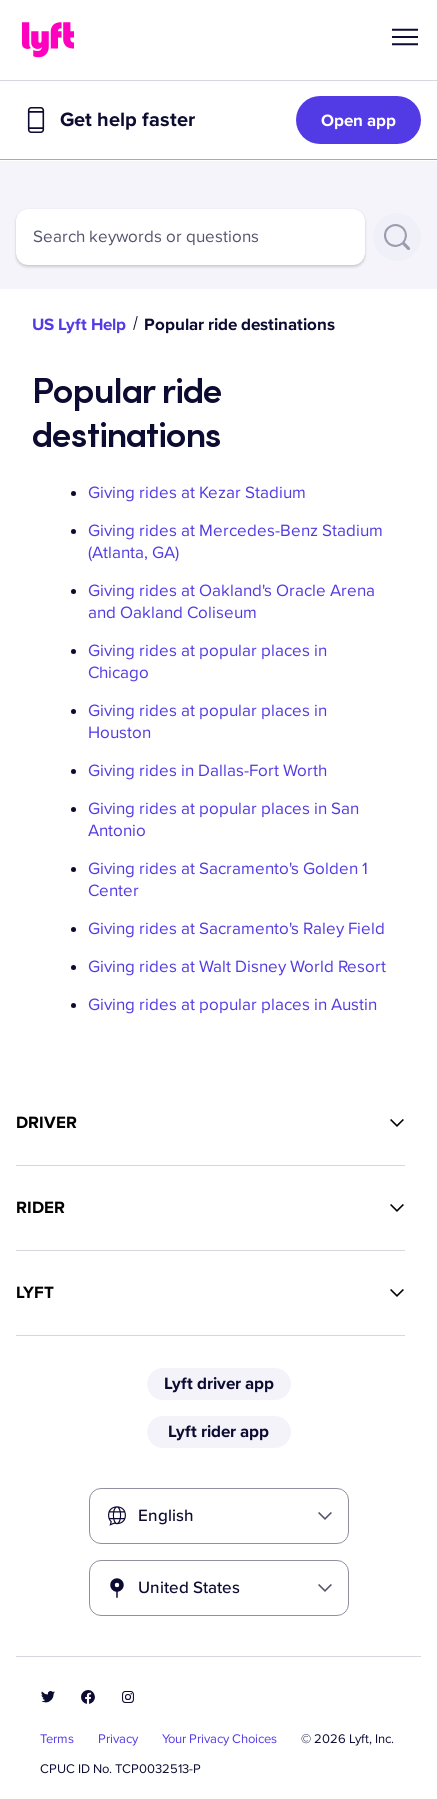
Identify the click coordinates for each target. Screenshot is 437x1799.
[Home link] (48, 40)
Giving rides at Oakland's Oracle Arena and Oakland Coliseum (231, 601)
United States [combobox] (189, 1587)
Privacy (118, 1739)
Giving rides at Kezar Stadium (197, 492)
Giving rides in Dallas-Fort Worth (207, 770)
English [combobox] (166, 1515)
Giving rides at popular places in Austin (232, 1004)
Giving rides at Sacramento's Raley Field (236, 928)
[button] (405, 37)
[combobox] (190, 237)
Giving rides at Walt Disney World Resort (237, 966)
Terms (57, 1739)
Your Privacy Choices (219, 1739)
